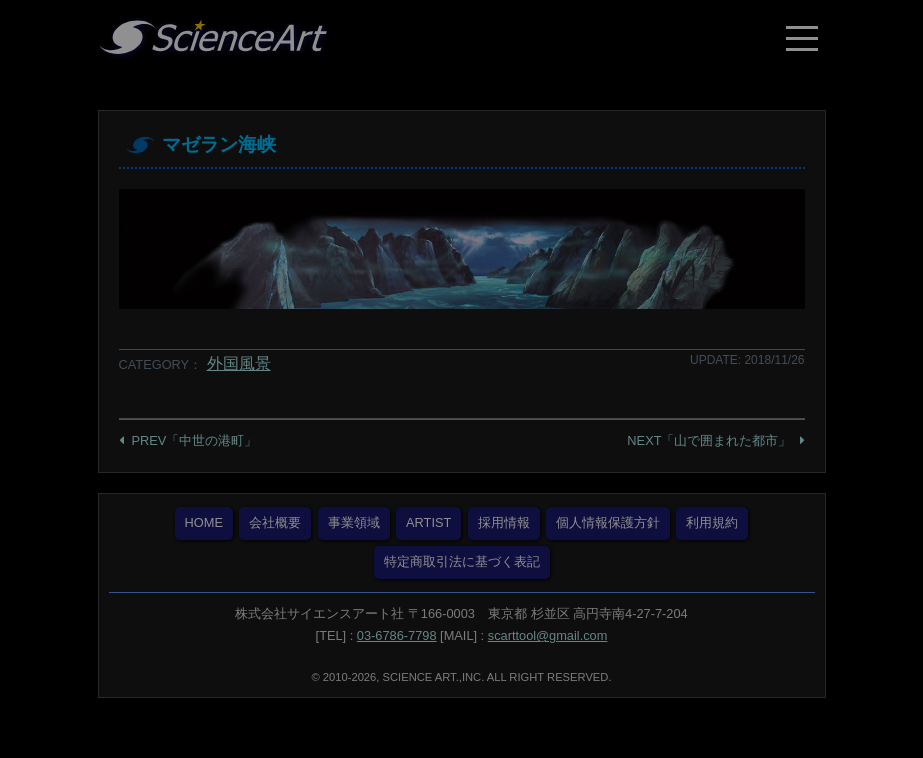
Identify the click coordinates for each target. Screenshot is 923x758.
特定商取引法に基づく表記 (462, 561)
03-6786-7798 (397, 635)
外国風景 (239, 363)
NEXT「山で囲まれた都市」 (709, 440)
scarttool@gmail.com (548, 635)
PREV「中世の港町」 (195, 440)
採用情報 (504, 522)
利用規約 (712, 522)
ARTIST (428, 522)
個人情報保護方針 (608, 522)
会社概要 (275, 522)
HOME (204, 522)
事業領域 (354, 522)
